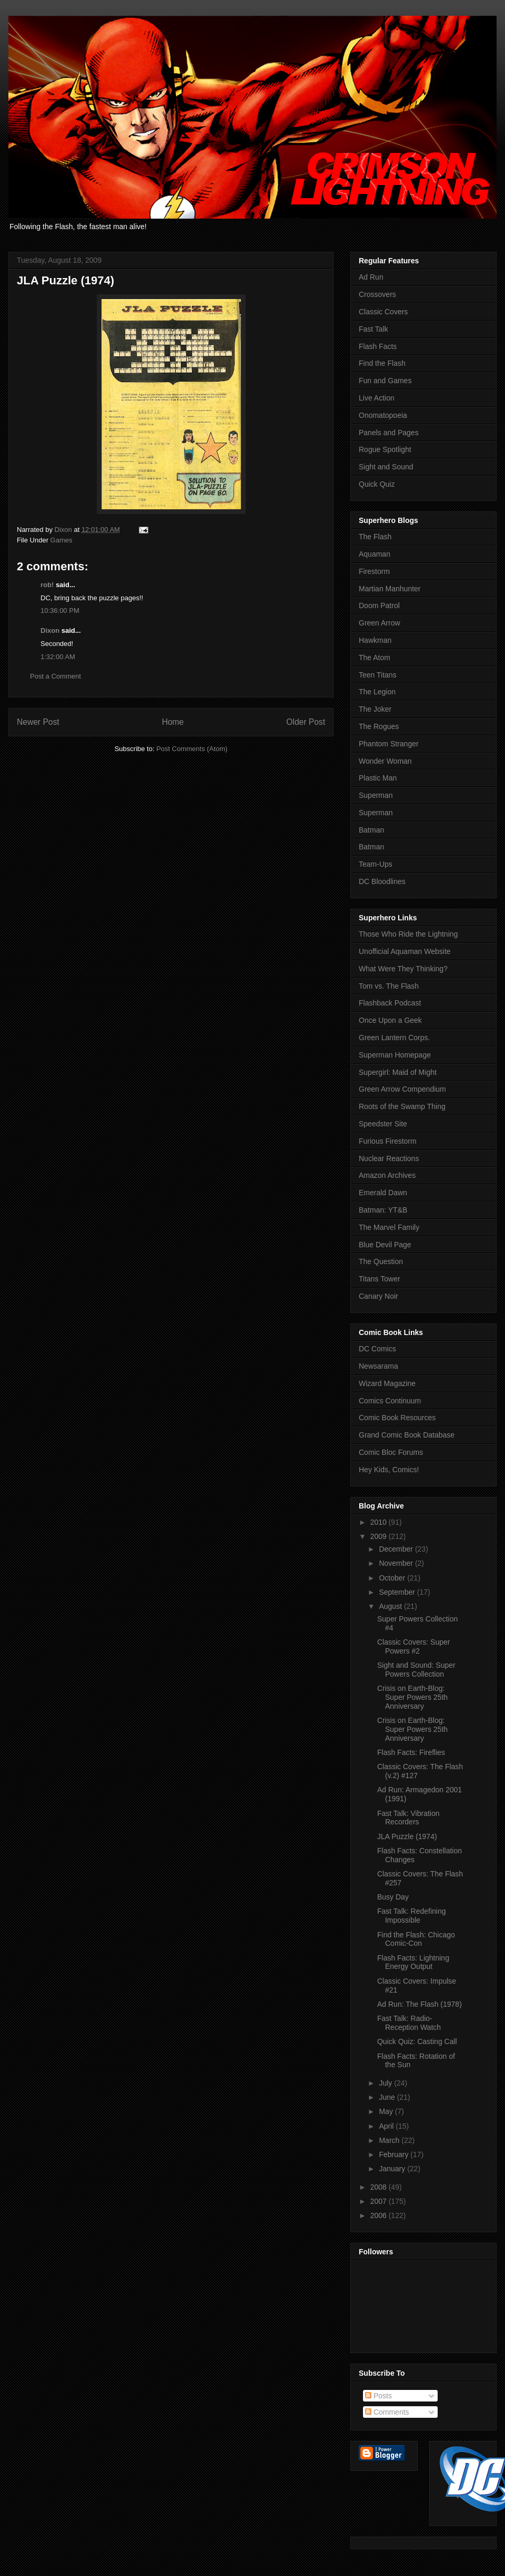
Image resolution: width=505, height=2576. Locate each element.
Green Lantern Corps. (394, 1037)
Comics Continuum (390, 1401)
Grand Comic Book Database (406, 1435)
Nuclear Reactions (389, 1158)
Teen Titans (378, 675)
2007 (379, 2201)
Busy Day (393, 1897)
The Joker (375, 709)
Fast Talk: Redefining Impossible (411, 1915)
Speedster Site (383, 1124)
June (388, 2097)
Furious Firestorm (388, 1141)
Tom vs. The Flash (389, 986)
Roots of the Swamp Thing (402, 1106)
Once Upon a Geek (390, 1020)
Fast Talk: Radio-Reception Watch (409, 2022)
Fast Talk (373, 329)
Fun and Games (385, 380)
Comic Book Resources (397, 1417)
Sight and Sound (386, 467)
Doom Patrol (379, 605)
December (397, 1549)
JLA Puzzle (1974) (407, 1836)
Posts (378, 2396)
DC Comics (377, 1349)
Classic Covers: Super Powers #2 (413, 1646)
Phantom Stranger (389, 744)
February (394, 2154)
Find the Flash (382, 363)
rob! (47, 585)
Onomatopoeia (383, 415)
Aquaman (374, 554)
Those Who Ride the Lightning (408, 934)
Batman (371, 830)
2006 (379, 2215)
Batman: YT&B (383, 1210)
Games (61, 540)
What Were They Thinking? (403, 968)
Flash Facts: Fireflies (411, 1752)
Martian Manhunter (390, 588)
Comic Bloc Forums (391, 1452)
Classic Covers (383, 311)
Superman (376, 795)
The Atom (374, 657)
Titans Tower (379, 1279)
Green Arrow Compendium (402, 1089)
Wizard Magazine (387, 1383)
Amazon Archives (387, 1175)
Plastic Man (378, 778)
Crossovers (377, 294)
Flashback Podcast (390, 1003)
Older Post (305, 721)
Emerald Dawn (383, 1192)
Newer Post (38, 721)
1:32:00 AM (58, 657)
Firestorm (374, 571)
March (390, 2140)
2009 (379, 1536)
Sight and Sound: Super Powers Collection (416, 1669)
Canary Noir (378, 1296)
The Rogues (379, 726)
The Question (381, 1261)
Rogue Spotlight (385, 449)
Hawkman (375, 640)
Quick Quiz (377, 484)
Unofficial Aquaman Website (405, 951)
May (387, 2111)
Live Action (377, 398)
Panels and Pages (389, 432)
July (386, 2083)
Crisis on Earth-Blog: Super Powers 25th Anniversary (412, 1697)
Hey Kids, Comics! (389, 1469)
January (393, 2168)
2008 (379, 2187)
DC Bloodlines (382, 881)
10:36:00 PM (60, 610)
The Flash (375, 536)
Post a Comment (55, 676)
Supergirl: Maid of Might (398, 1072)
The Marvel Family (389, 1227)
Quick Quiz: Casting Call (417, 2041)
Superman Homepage (395, 1055)
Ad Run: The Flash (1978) (419, 2004)
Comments (387, 2412)
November (397, 1563)
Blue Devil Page (385, 1244)
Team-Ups (375, 864)
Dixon (50, 630)
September (398, 1592)
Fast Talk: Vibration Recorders (408, 1817)
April (387, 2126)
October (393, 1578)
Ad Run (371, 277)
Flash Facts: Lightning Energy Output (413, 1962)
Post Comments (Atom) (191, 749)
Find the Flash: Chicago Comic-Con (416, 1939)
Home (173, 721)
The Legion (377, 691)
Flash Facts (378, 346)
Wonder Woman (385, 761)
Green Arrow (379, 623)
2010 (379, 1522)
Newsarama (378, 1366)
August (391, 1606)
